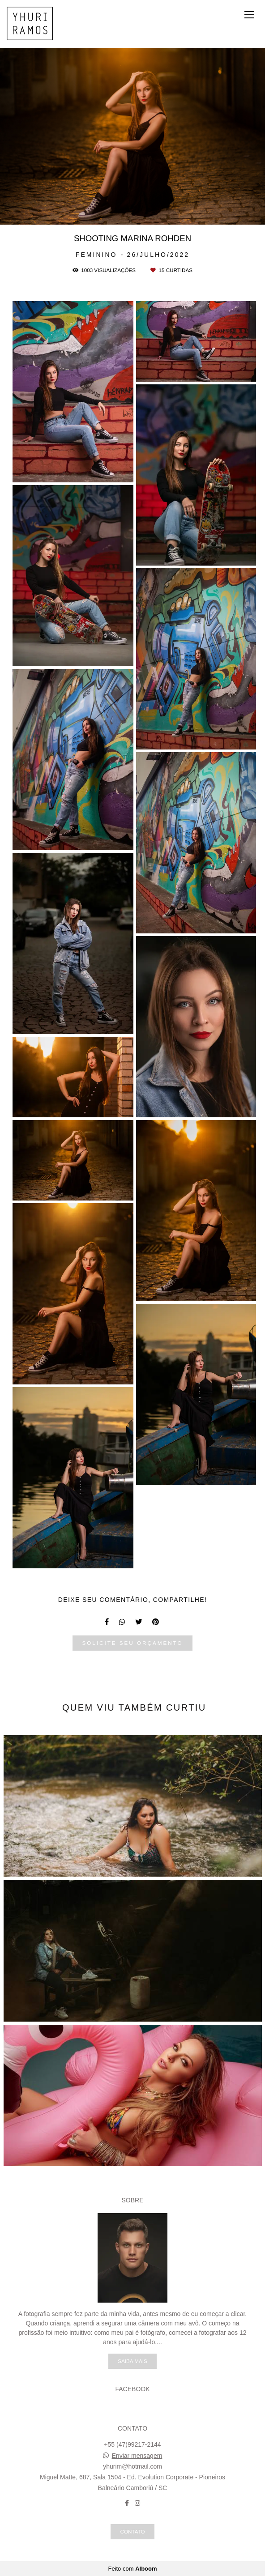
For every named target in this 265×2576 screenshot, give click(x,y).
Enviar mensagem (137, 2456)
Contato (132, 2531)
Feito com (132, 2568)
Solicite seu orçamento (132, 1643)
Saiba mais (132, 2361)
